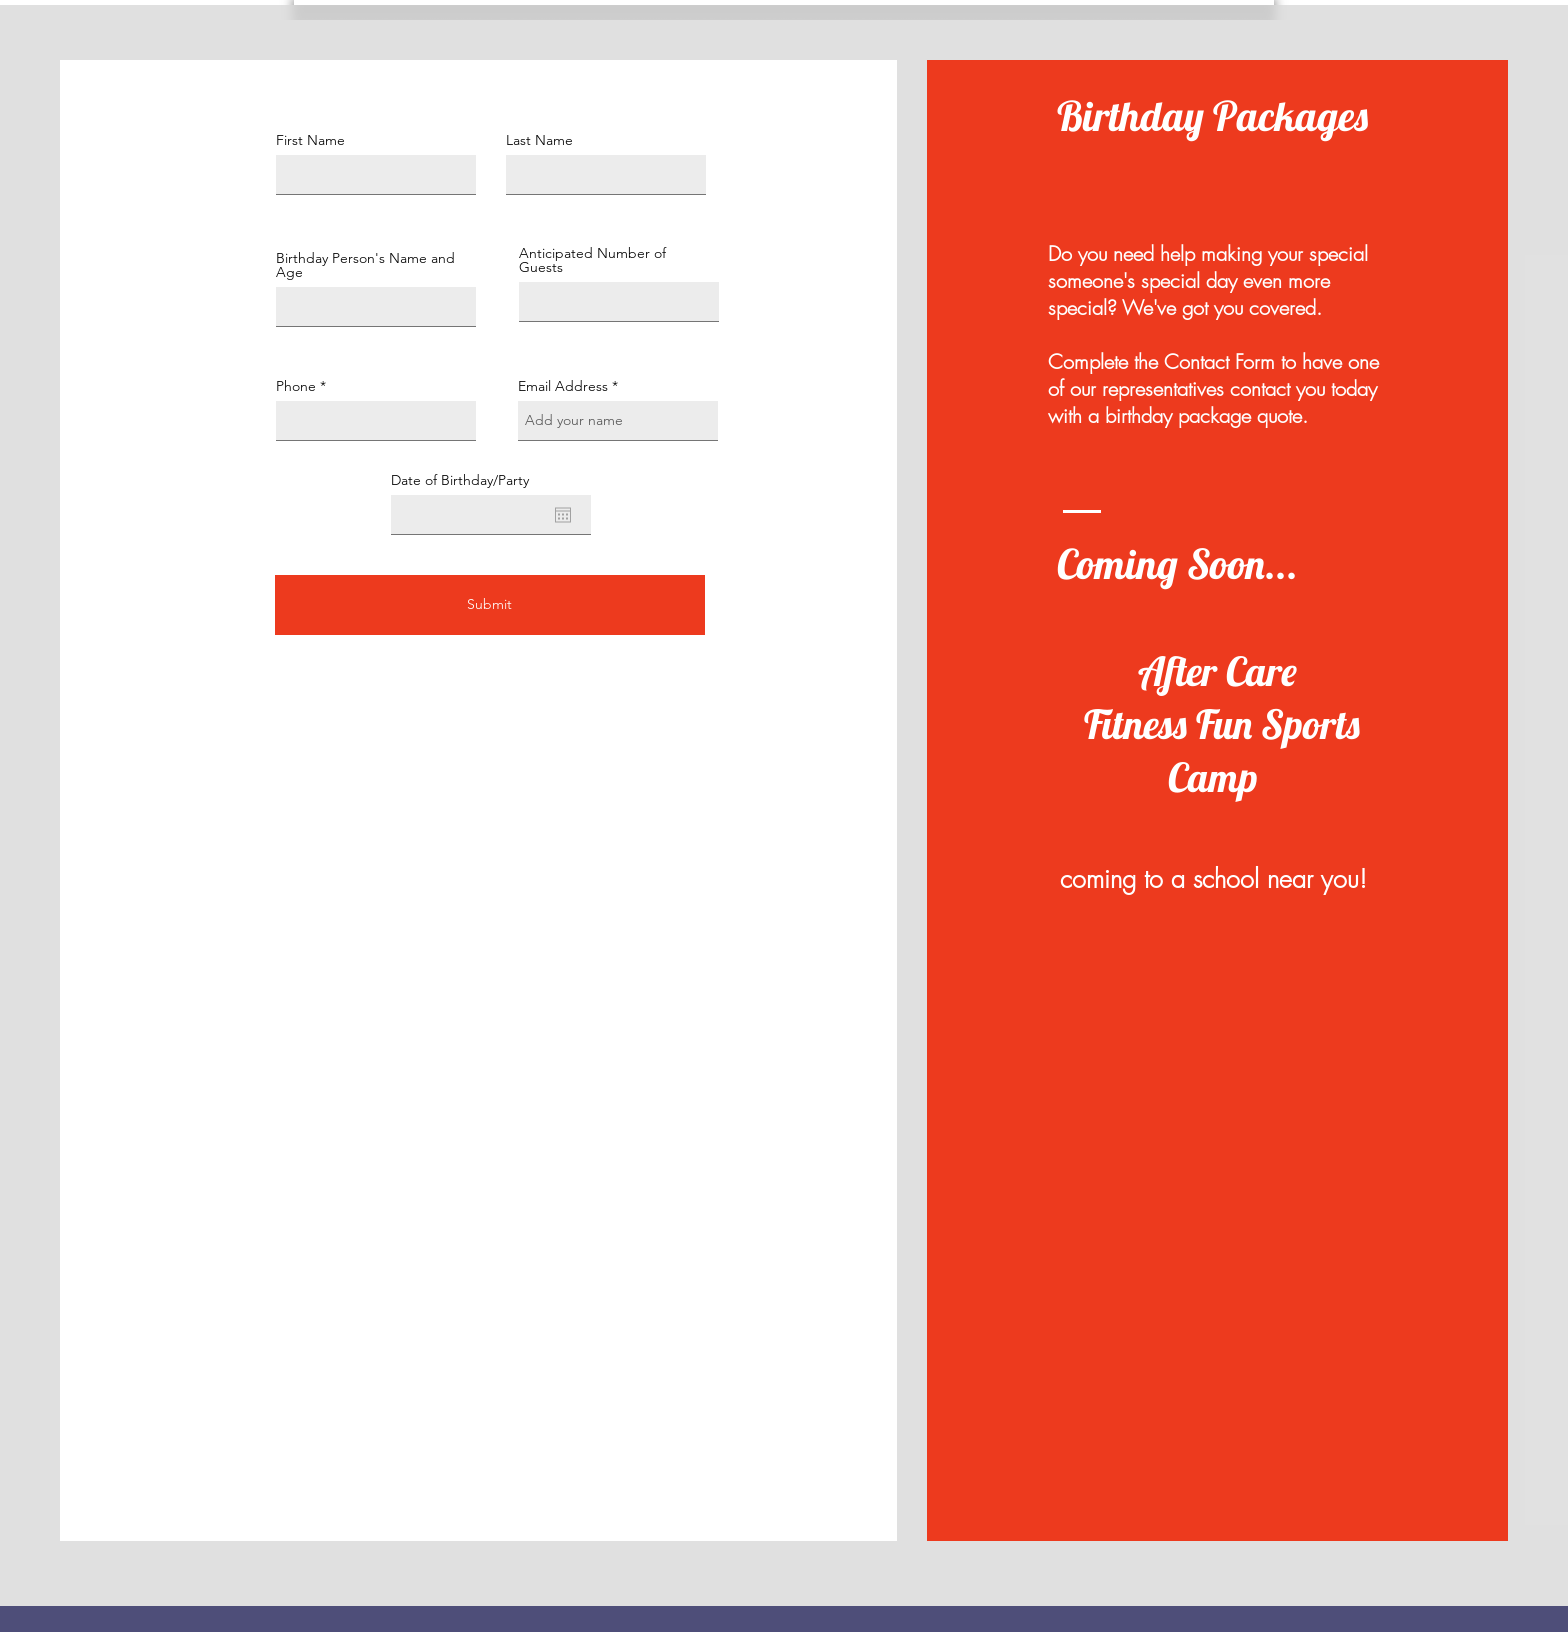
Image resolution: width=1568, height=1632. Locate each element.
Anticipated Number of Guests (592, 260)
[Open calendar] (563, 515)
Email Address (563, 386)
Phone (296, 386)
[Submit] (490, 605)
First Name (310, 140)
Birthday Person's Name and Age (365, 265)
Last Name (539, 140)
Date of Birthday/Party (460, 480)
